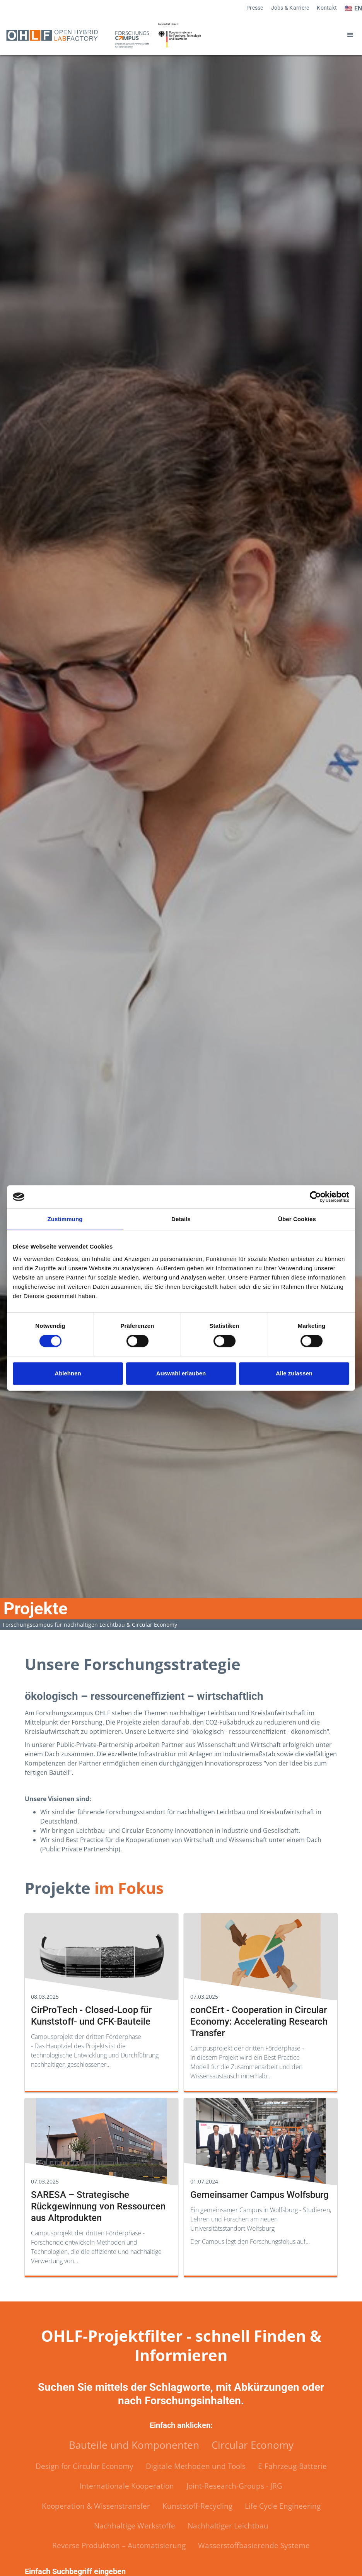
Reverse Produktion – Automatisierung (119, 2545)
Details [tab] (181, 1219)
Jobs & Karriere (290, 8)
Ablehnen (68, 1373)
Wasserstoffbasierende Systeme (254, 2545)
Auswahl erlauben (181, 1373)
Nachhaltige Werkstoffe (134, 2525)
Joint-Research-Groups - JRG (234, 2485)
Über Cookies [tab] (297, 1219)
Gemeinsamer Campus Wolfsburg (259, 2194)
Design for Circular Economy (84, 2466)
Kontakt (327, 8)
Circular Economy (253, 2445)
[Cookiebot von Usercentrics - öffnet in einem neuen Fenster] (315, 1197)
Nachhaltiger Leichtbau (228, 2525)
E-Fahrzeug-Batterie (292, 2466)
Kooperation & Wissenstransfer (96, 2506)
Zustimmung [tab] (65, 1219)
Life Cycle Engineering (283, 2506)
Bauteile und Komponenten (134, 2445)
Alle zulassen (294, 1373)
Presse (254, 8)
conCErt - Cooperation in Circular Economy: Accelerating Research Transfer (259, 2022)
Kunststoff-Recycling (197, 2506)
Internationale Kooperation (127, 2485)
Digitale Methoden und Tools (196, 2466)
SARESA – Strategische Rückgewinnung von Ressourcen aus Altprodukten (98, 2206)
